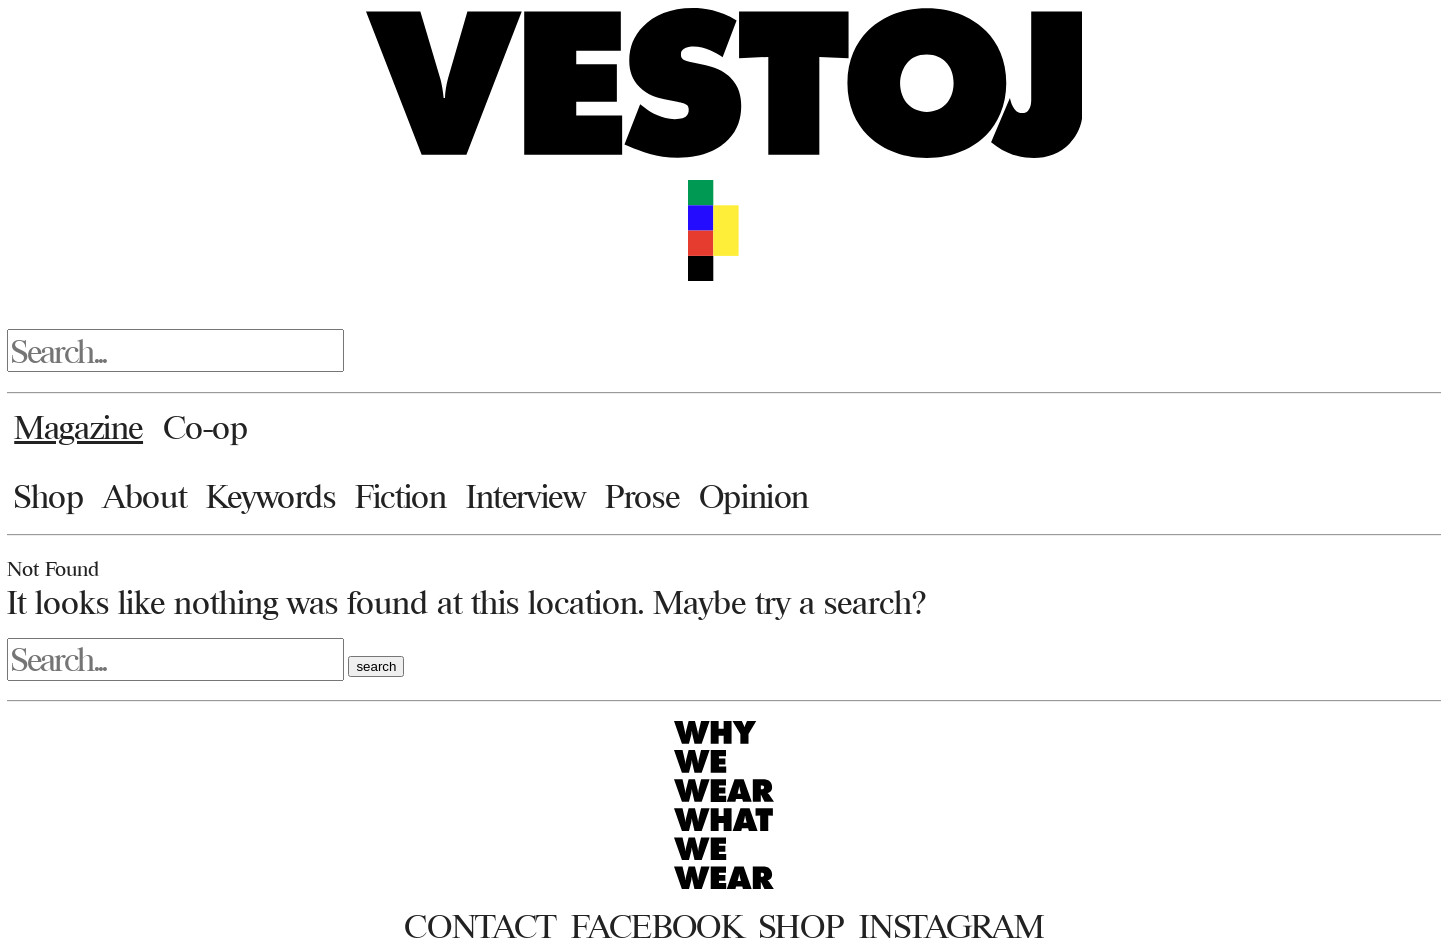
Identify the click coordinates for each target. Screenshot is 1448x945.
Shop (48, 496)
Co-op (205, 427)
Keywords (271, 496)
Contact (479, 926)
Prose (642, 496)
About (144, 496)
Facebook (656, 926)
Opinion (754, 496)
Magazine (78, 427)
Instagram (951, 926)
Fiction (400, 496)
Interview (525, 496)
